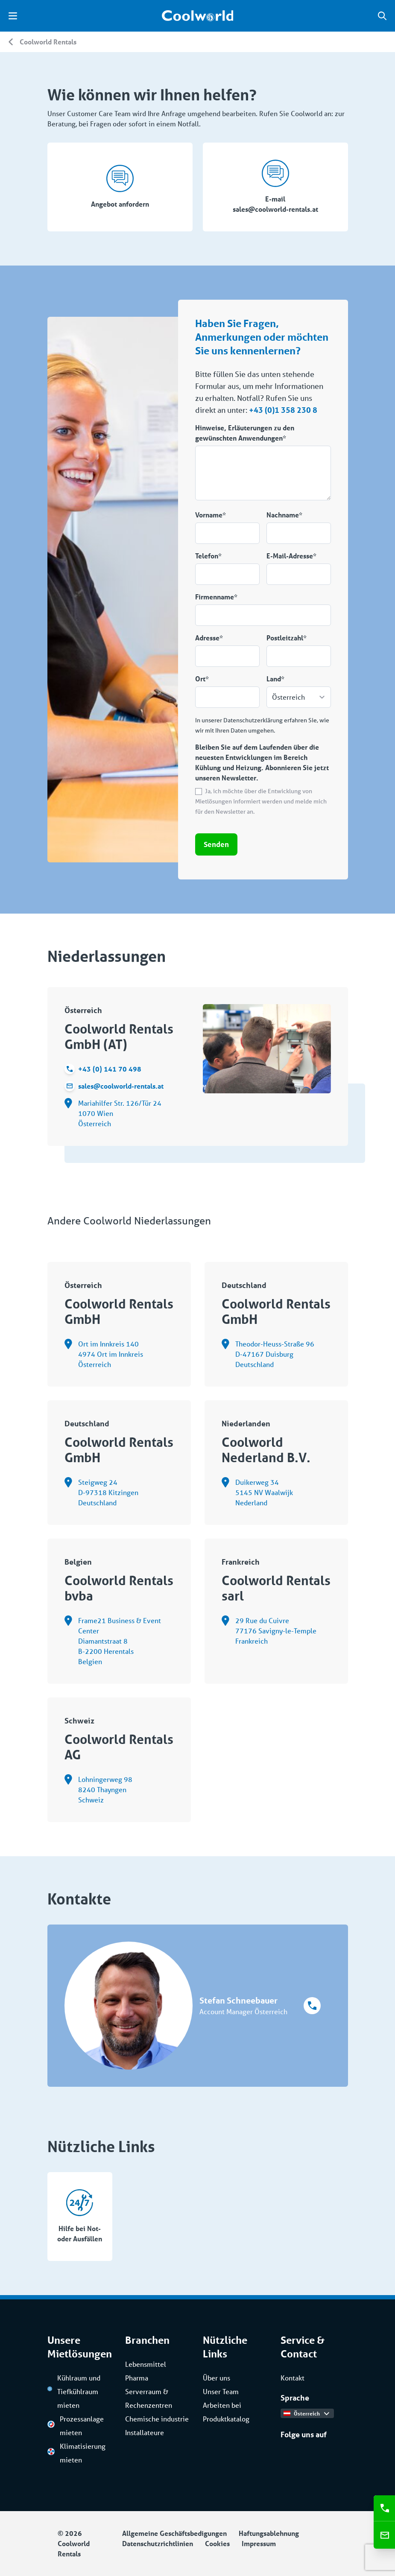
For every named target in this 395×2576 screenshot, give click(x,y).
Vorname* (210, 514)
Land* (275, 678)
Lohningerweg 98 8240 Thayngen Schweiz (98, 1789)
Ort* (202, 678)
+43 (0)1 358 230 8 (283, 410)
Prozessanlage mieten (75, 2425)
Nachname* (284, 514)
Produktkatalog (226, 2418)
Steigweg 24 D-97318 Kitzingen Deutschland (101, 1492)
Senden (216, 844)
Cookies (217, 2543)
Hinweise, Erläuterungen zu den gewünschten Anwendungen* (244, 432)
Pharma (136, 2377)
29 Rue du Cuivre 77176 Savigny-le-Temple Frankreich (269, 1630)
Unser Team (221, 2391)
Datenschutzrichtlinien (157, 2543)
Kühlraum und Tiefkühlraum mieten (73, 2391)
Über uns (216, 2377)
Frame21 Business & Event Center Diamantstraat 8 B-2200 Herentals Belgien (112, 1641)
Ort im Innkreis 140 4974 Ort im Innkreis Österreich (103, 1354)
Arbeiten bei (222, 2405)
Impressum (259, 2543)
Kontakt (292, 2377)
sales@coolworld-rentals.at (114, 1086)
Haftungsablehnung (269, 2533)
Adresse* (209, 637)
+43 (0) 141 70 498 (102, 1069)
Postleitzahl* (286, 637)
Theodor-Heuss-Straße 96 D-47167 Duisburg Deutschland (268, 1354)
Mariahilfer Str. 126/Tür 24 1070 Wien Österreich (112, 1113)
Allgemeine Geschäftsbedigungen (174, 2533)
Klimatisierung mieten (76, 2453)
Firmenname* (216, 596)
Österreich (306, 2413)
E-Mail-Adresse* (291, 555)
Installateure (144, 2432)
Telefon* (208, 555)
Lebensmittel (145, 2364)
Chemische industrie (157, 2418)
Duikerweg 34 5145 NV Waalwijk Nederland (257, 1492)
